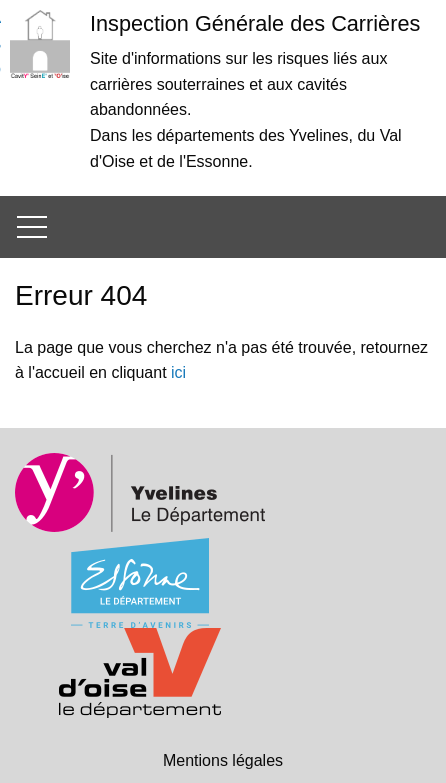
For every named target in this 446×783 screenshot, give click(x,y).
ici (178, 372)
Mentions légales (223, 760)
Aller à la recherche (0, 56)
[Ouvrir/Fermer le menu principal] (30, 227)
